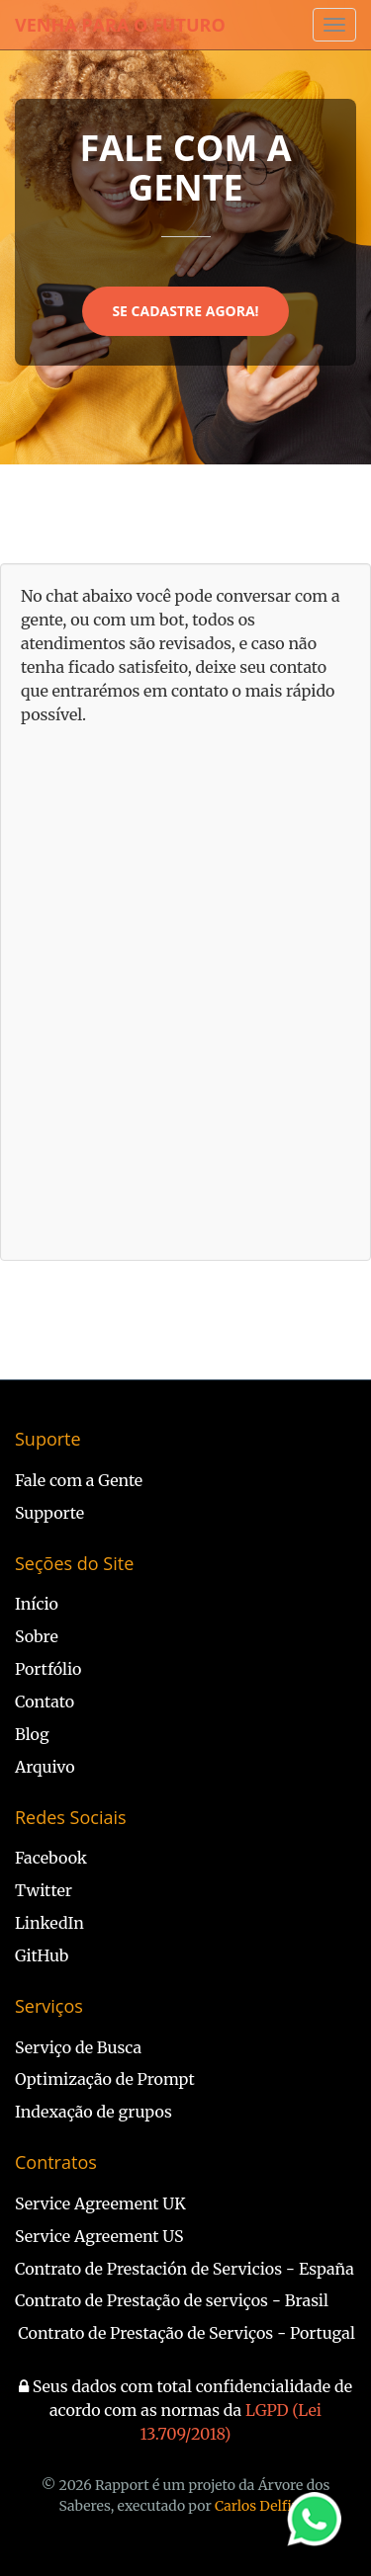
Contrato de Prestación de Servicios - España (184, 2269)
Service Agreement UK (100, 2203)
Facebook (51, 1858)
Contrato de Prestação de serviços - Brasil (171, 2300)
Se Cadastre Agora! (185, 310)
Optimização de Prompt (105, 2079)
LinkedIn (49, 1923)
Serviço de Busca (78, 2047)
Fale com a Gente (78, 1480)
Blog (32, 1734)
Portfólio (48, 1669)
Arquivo (45, 1767)
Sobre (36, 1636)
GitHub (41, 1955)
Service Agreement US (99, 2236)
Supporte (49, 1513)
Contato (44, 1701)
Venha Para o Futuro (120, 25)
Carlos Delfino (262, 2506)
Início (36, 1604)
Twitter (43, 1890)
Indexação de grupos (93, 2111)
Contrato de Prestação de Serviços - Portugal (186, 2333)
